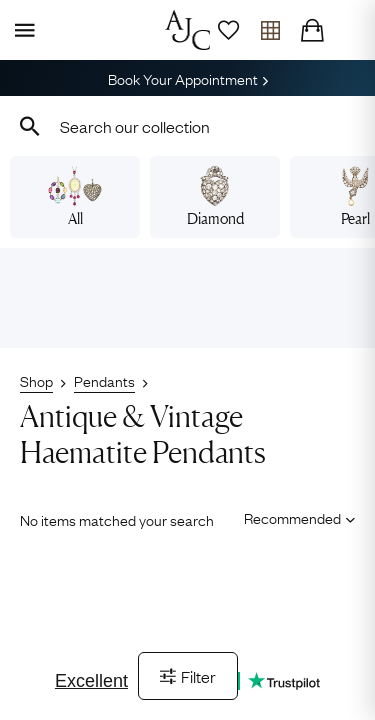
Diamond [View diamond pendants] (215, 197)
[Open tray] (270, 30)
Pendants (104, 380)
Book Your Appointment (188, 78)
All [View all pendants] (74, 197)
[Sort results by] (292, 518)
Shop (36, 380)
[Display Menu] (21, 30)
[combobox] (187, 126)
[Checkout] (312, 30)
